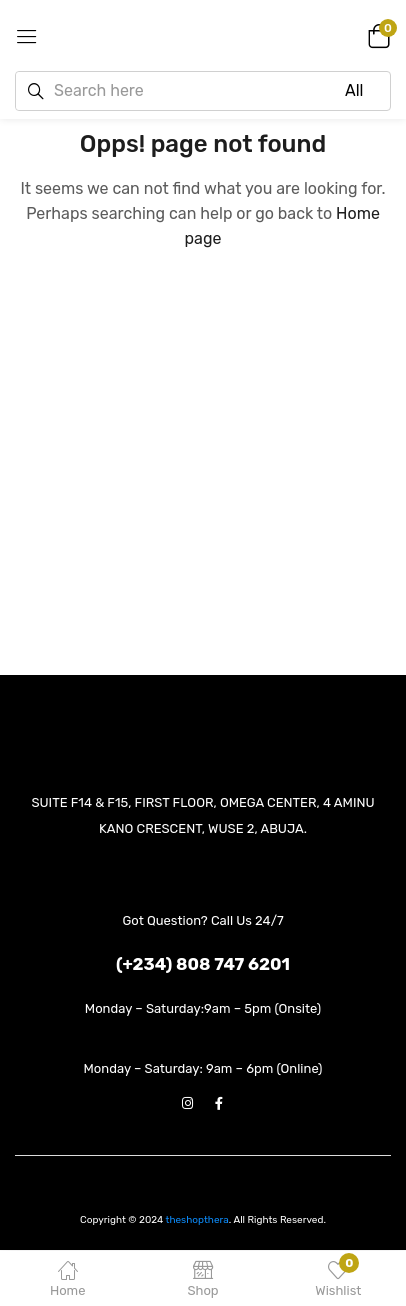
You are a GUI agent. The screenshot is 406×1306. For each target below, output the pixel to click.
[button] (376, 35)
